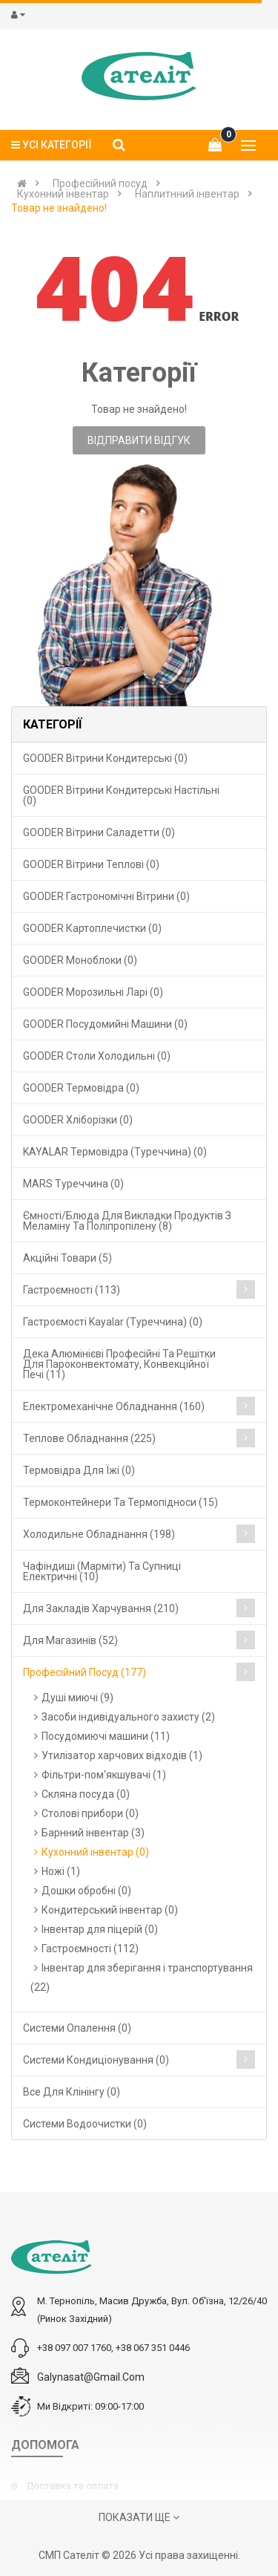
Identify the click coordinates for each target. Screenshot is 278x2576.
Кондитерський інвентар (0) (110, 1910)
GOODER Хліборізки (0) (78, 1120)
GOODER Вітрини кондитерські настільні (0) (121, 795)
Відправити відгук (139, 440)
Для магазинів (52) (70, 1640)
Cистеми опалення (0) (77, 2028)
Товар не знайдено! (59, 208)
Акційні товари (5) (67, 1258)
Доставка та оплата (72, 2485)
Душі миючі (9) (77, 1697)
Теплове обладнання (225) (89, 1438)
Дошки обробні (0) (86, 1891)
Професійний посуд (100, 183)
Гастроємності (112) (90, 1948)
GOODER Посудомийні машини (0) (105, 1024)
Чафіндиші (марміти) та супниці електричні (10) (102, 1571)
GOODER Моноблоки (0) (80, 960)
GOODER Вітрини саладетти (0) (99, 832)
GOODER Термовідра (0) (81, 1088)
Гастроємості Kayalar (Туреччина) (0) (112, 1322)
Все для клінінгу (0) (71, 2092)
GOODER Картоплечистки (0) (92, 928)
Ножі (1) (61, 1871)
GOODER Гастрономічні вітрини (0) (106, 896)
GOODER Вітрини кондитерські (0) (105, 758)
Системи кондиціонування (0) (96, 2060)
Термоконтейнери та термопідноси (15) (120, 1502)
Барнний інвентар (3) (93, 1833)
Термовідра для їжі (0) (79, 1470)
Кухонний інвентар (63, 194)
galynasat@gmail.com (91, 2377)
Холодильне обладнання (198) (99, 1534)
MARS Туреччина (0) (73, 1184)
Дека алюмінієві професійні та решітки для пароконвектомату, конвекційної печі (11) (119, 1364)
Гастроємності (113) (71, 1290)
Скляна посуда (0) (86, 1794)
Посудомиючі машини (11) (106, 1736)
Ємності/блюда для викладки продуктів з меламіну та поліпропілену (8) (127, 1221)
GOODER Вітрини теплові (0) (91, 864)
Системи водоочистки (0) (85, 2124)
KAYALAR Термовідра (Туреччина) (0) (115, 1152)
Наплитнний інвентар (187, 194)
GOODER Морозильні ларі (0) (93, 992)
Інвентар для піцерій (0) (100, 1929)
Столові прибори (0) (90, 1813)
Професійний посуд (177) (84, 1672)
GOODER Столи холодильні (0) (97, 1056)
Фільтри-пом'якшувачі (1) (104, 1775)
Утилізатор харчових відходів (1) (122, 1755)
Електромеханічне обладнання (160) (114, 1406)
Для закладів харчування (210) (101, 1608)
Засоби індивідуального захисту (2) (128, 1717)
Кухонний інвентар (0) (95, 1852)
